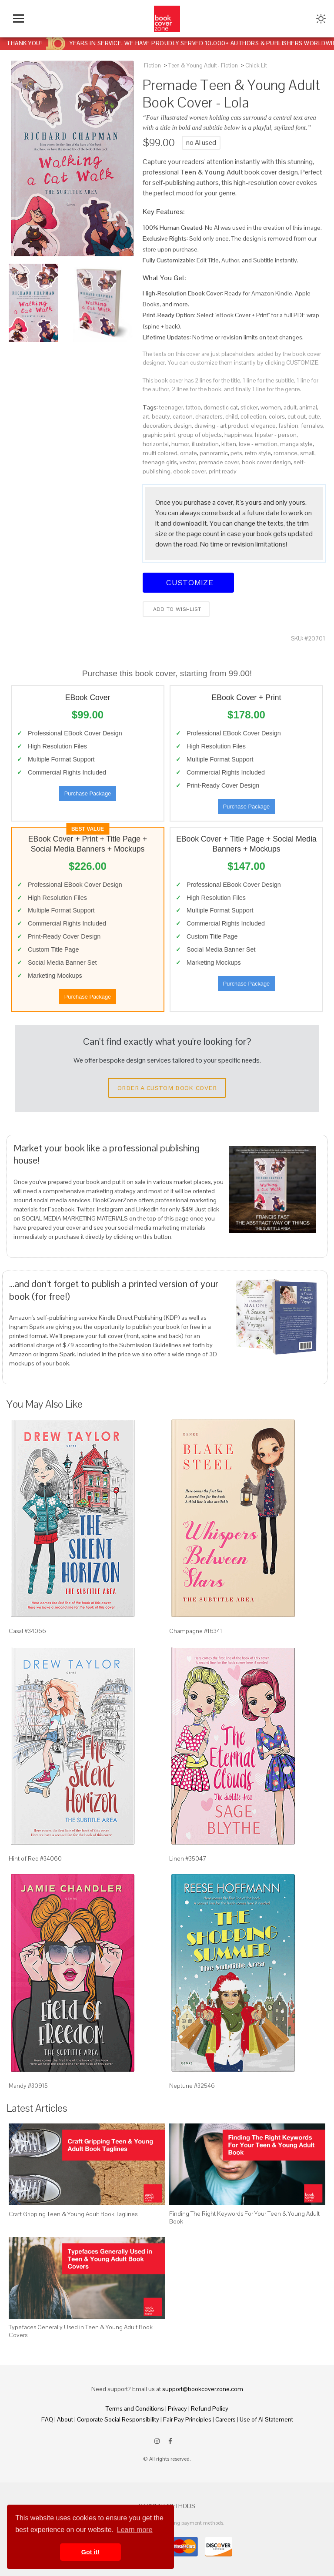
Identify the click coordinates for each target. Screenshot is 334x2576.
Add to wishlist (176, 609)
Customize (188, 582)
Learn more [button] (135, 2529)
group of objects (200, 435)
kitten (228, 444)
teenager (171, 407)
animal (308, 407)
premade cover (219, 462)
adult (290, 407)
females (312, 425)
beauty (161, 416)
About (65, 2419)
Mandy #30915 (28, 2086)
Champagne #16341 (195, 1631)
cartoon (183, 416)
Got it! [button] (90, 2552)
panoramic (214, 453)
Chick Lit (256, 65)
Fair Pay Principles (187, 2419)
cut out (296, 416)
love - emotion (258, 444)
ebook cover (189, 471)
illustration (205, 444)
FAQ (47, 2419)
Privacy (177, 2408)
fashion (288, 425)
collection (253, 416)
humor (180, 444)
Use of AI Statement (266, 2419)
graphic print (159, 435)
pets (236, 453)
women (271, 407)
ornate (188, 453)
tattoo (193, 407)
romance (285, 453)
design (183, 425)
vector (188, 462)
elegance (263, 425)
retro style (258, 453)
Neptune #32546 (192, 2086)
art (146, 416)
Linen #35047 (188, 1858)
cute (314, 416)
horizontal (156, 444)
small (307, 453)
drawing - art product (221, 425)
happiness (238, 435)
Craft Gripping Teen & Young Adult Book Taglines (73, 2214)
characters (209, 416)
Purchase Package (87, 793)
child (231, 416)
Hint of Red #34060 (35, 1858)
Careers (225, 2419)
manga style (296, 444)
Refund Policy (209, 2408)
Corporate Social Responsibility (118, 2419)
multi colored (160, 453)
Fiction (152, 65)
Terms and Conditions (135, 2408)
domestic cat (221, 407)
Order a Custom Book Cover (167, 1087)
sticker (249, 407)
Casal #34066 (27, 1631)
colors (277, 416)
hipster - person (276, 435)
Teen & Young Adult (192, 65)
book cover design (266, 462)
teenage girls (160, 462)
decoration (157, 425)
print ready (223, 471)
